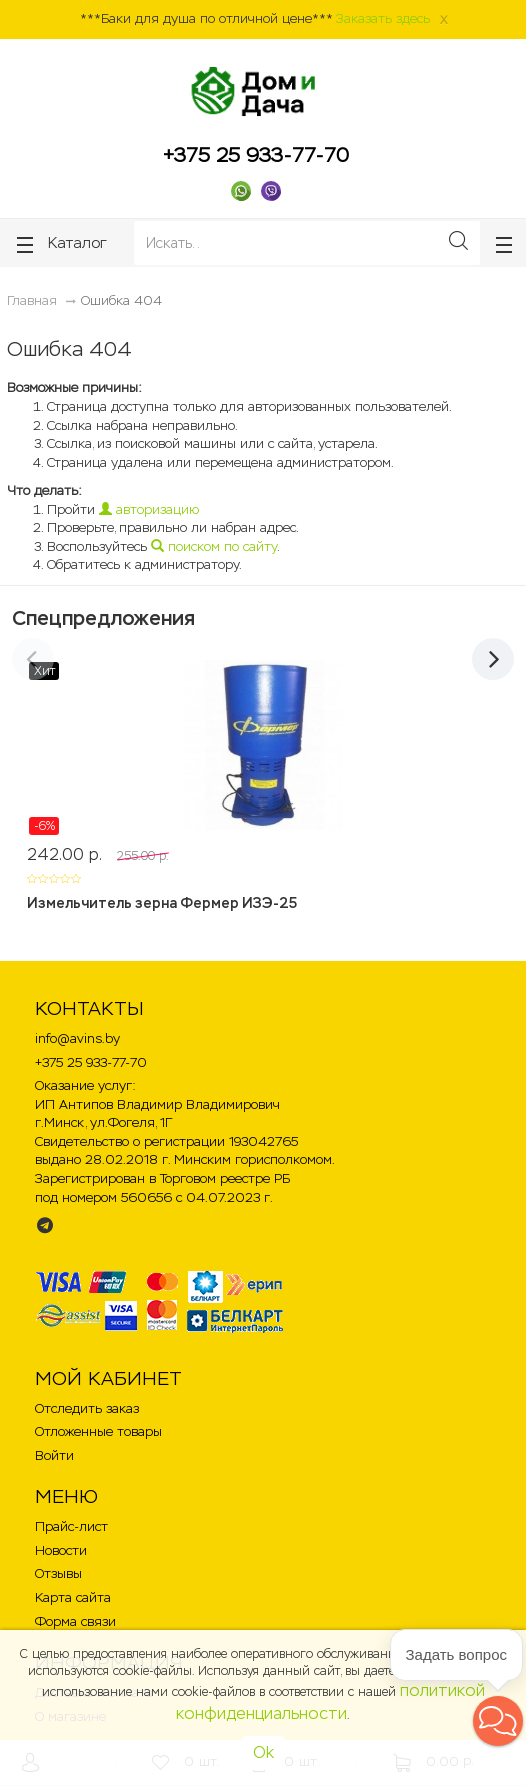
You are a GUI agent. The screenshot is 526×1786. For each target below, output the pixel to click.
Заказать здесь (383, 18)
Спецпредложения (103, 618)
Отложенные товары (98, 1431)
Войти (54, 1455)
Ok (263, 1752)
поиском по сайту (214, 546)
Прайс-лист (71, 1526)
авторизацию (149, 509)
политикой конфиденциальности (330, 1702)
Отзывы (58, 1573)
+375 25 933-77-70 (256, 155)
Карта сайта (73, 1597)
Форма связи (75, 1621)
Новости (61, 1550)
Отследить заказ (87, 1408)
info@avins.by (77, 1038)
